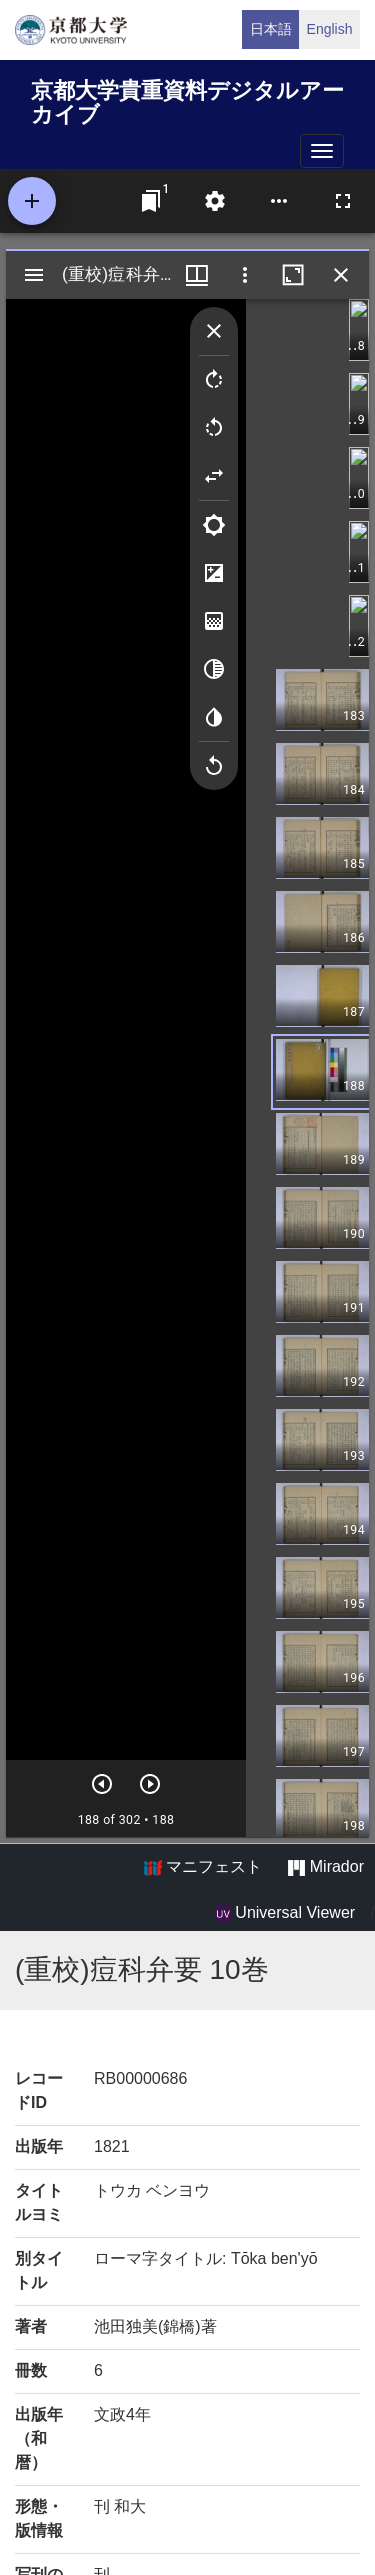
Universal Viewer (285, 1913)
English (330, 29)
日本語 (271, 29)
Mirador (326, 1867)
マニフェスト (203, 1867)
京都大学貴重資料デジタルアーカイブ (187, 99)
